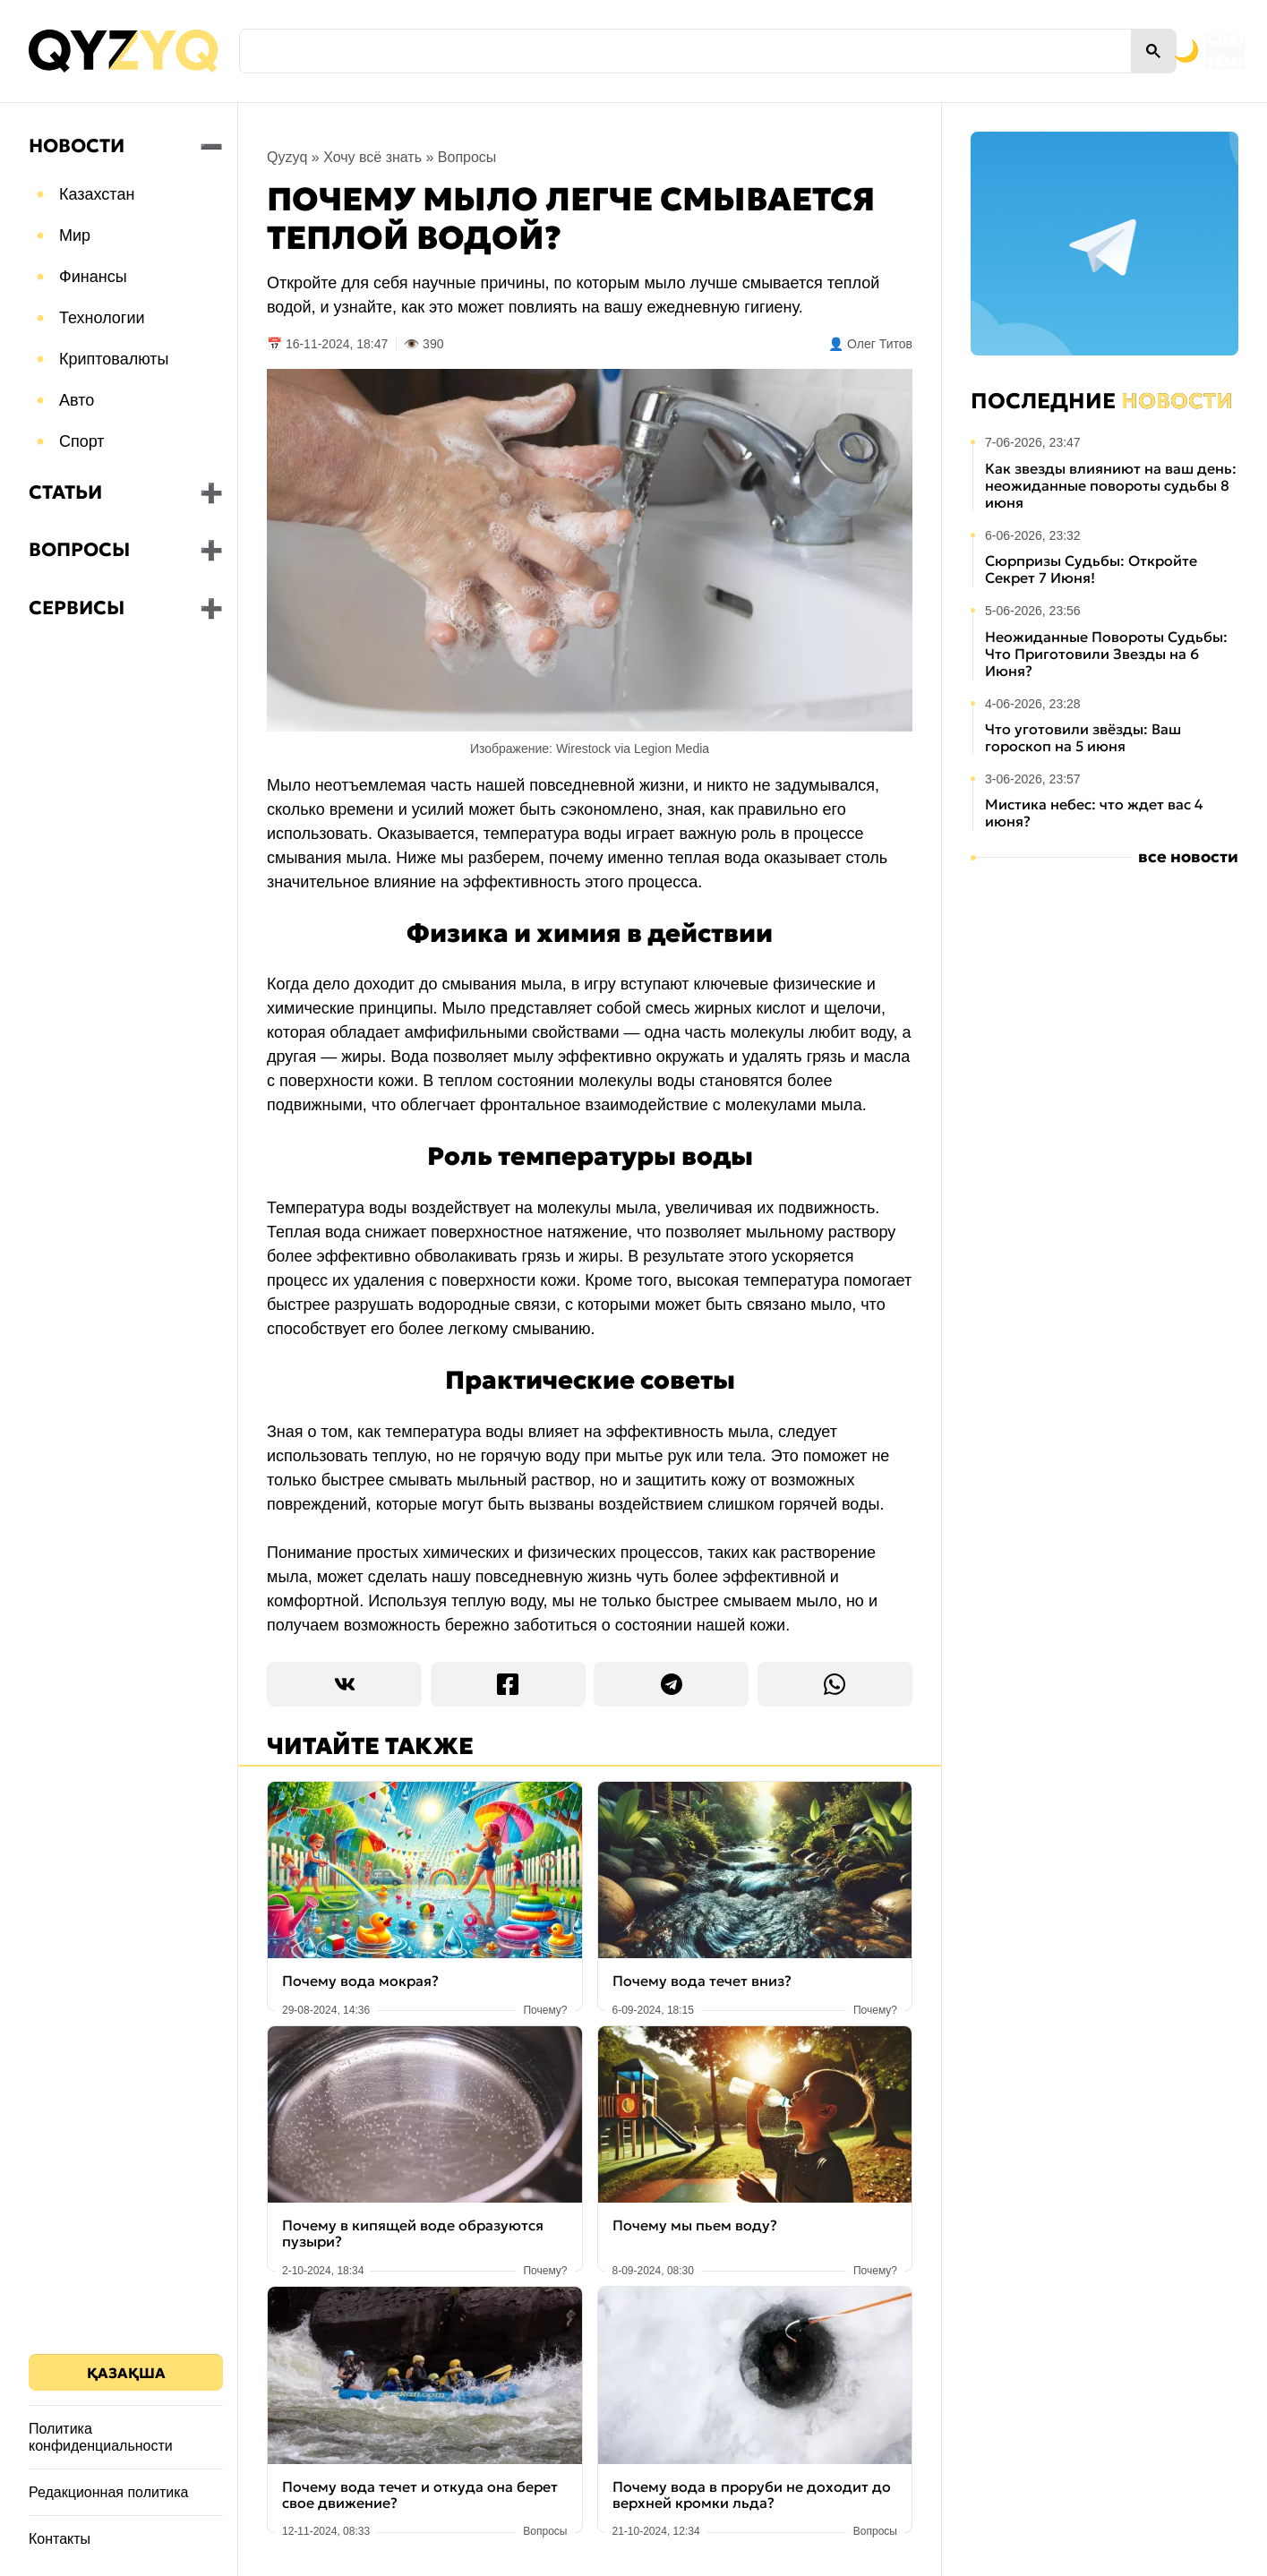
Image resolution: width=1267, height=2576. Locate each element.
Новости (76, 146)
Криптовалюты (114, 359)
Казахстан (96, 194)
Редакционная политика (108, 2492)
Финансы (93, 277)
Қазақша (126, 2373)
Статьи (65, 492)
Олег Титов (879, 344)
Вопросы (79, 549)
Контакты (59, 2538)
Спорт (82, 441)
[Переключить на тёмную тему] (1104, 51)
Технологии (102, 318)
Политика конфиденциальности (101, 2437)
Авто (76, 400)
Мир (74, 235)
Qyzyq (287, 157)
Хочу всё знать (372, 157)
